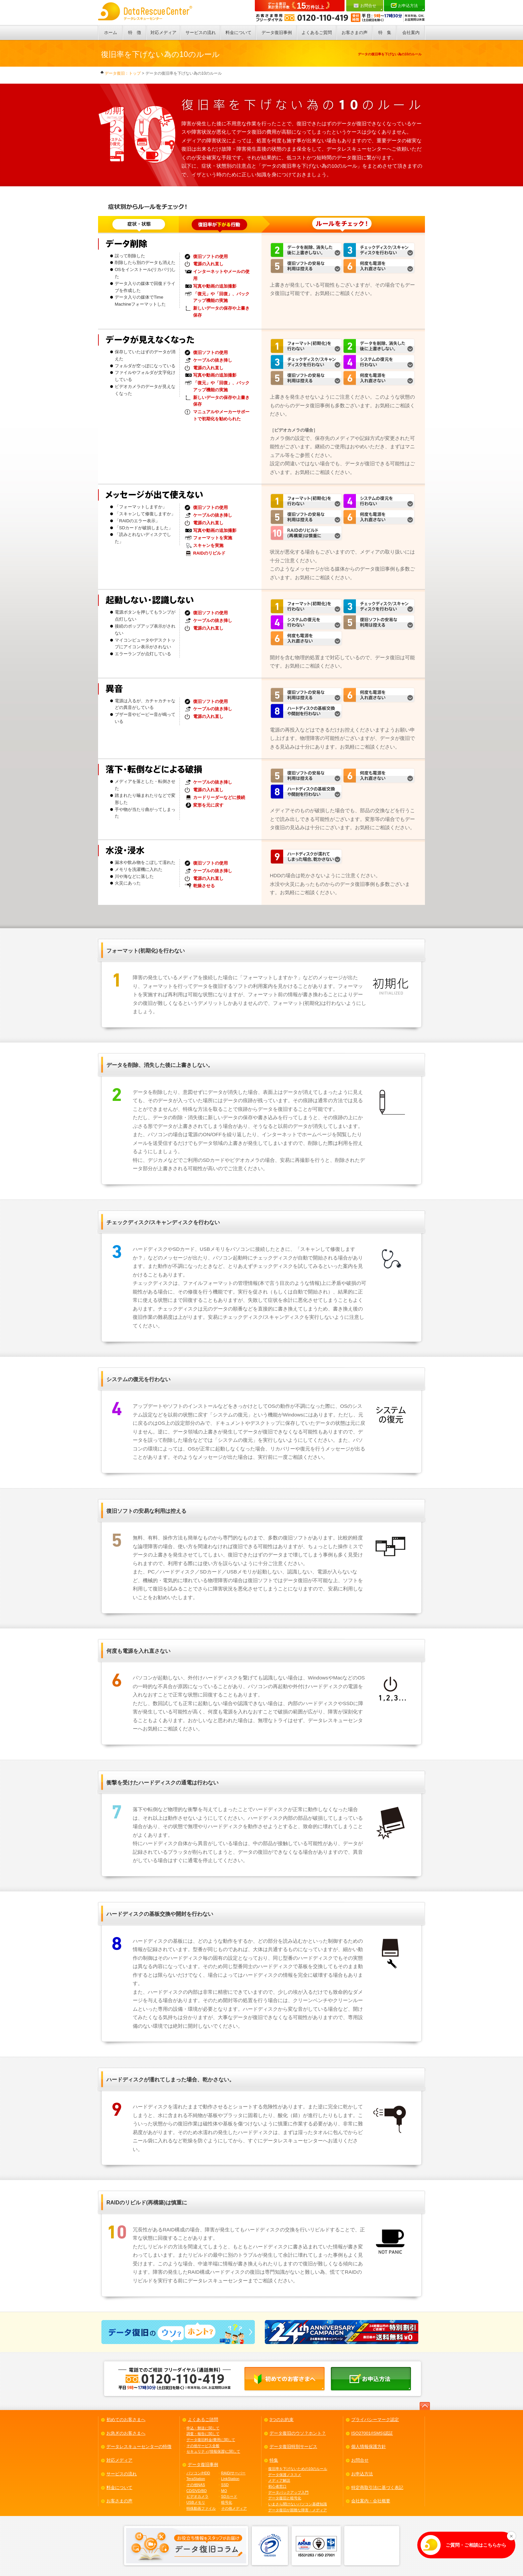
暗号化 (226, 2502)
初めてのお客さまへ (125, 2419)
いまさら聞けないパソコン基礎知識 (297, 2504)
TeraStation (195, 2479)
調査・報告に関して (202, 2434)
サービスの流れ (200, 32)
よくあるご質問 (317, 32)
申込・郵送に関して (202, 2428)
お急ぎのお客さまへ (125, 2433)
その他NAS (195, 2485)
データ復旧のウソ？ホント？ (298, 2433)
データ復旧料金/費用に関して (210, 2440)
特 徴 (134, 32)
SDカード (229, 2496)
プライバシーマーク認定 (375, 2419)
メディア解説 (279, 2480)
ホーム (110, 32)
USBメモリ (195, 2502)
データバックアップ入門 (288, 2492)
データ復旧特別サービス (293, 2446)
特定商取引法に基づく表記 (377, 2487)
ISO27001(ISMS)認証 (372, 2433)
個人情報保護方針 (368, 2446)
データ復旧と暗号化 (284, 2498)
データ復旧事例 (277, 32)
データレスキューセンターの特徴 (138, 2446)
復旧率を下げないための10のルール (297, 2469)
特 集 (384, 32)
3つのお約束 (282, 2419)
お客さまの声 (355, 32)
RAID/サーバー (233, 2473)
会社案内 (411, 32)
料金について (238, 32)
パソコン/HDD (198, 2473)
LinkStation (230, 2479)
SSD (225, 2485)
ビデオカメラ (197, 2496)
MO (224, 2491)
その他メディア (234, 2508)
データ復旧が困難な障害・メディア (297, 2510)
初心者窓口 (277, 2486)
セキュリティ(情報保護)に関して (213, 2451)
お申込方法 (407, 6)
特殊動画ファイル (201, 2508)
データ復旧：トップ (120, 73)
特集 (274, 2460)
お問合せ (367, 6)
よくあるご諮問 (203, 2419)
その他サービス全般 (202, 2446)
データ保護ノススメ (284, 2475)
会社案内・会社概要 (370, 2500)
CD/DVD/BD (196, 2491)
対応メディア (163, 32)
